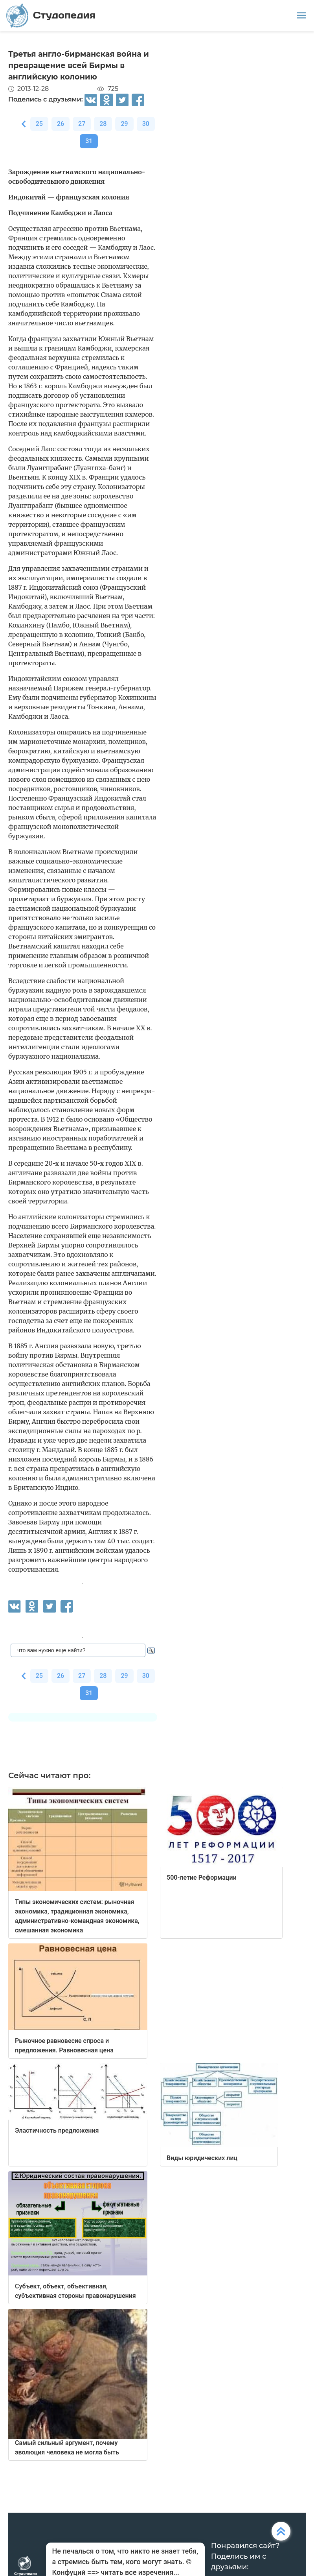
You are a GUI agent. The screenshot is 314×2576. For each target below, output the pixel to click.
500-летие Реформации (202, 1877)
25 (39, 123)
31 (88, 141)
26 (60, 123)
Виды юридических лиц (202, 2158)
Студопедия (50, 15)
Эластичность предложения (57, 2130)
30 (145, 123)
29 (124, 123)
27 (81, 123)
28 (103, 123)
